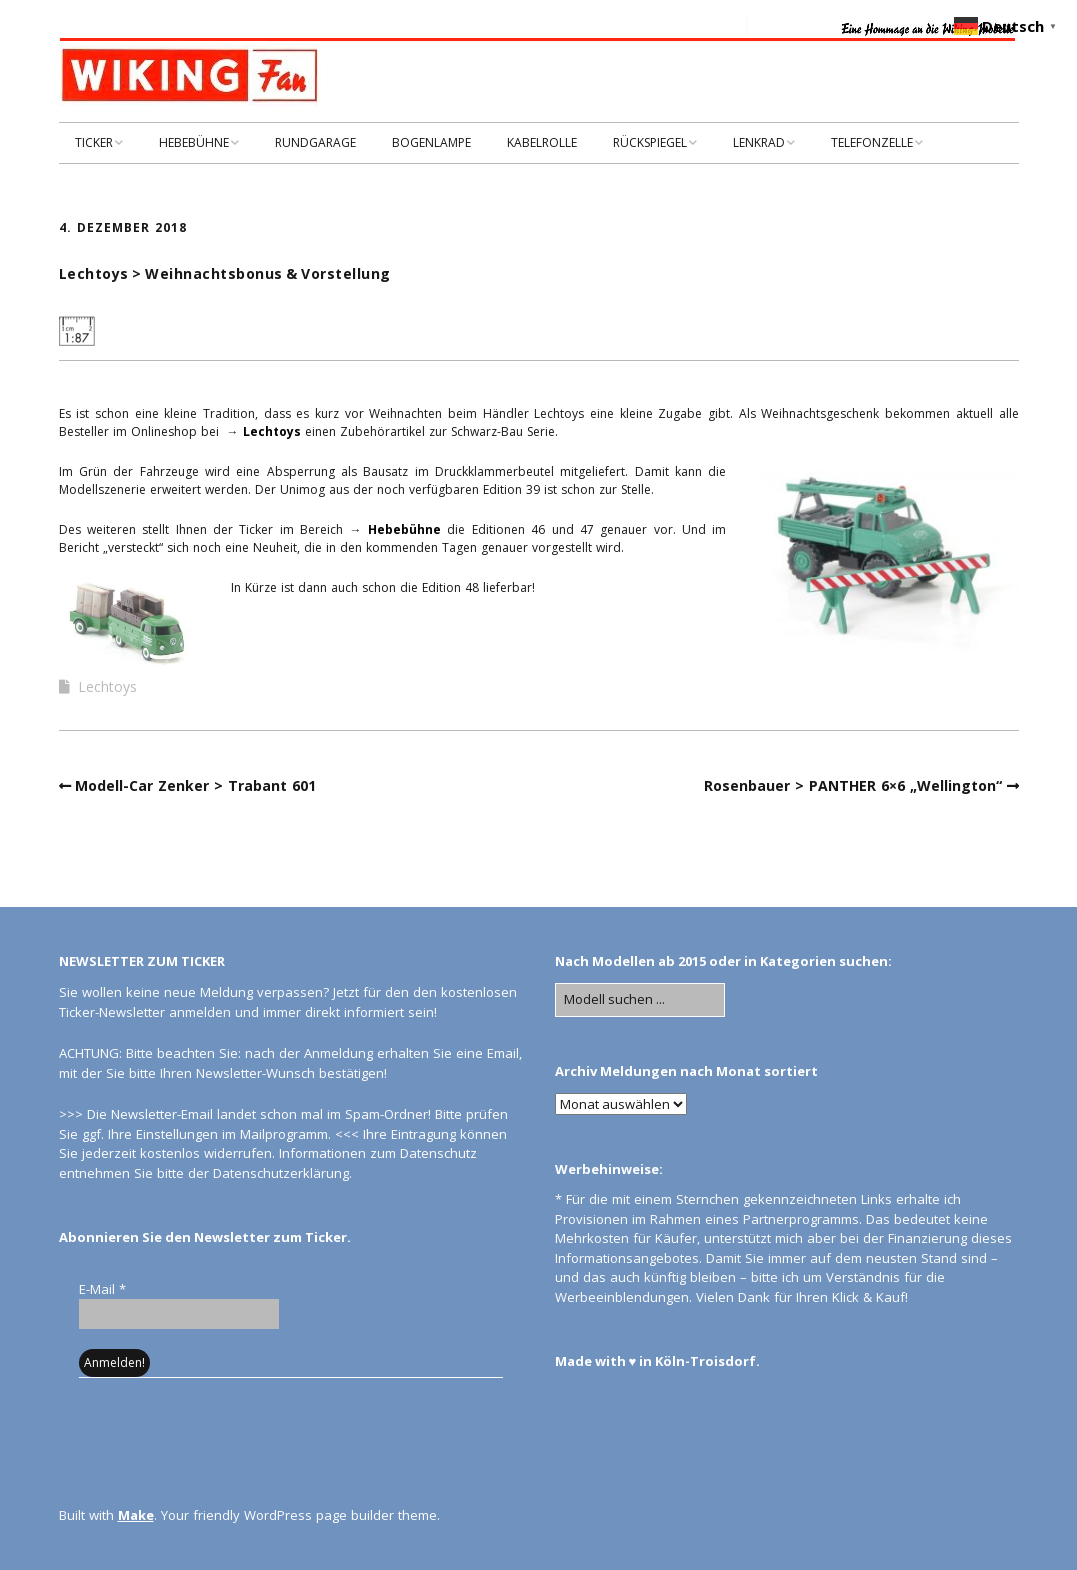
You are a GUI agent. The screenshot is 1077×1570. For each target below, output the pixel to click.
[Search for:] (640, 1000)
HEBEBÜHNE (194, 142)
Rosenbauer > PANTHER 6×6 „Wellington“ (853, 785)
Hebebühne (404, 529)
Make (136, 1515)
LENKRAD (759, 142)
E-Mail (102, 1289)
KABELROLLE (542, 142)
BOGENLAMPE (431, 142)
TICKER (94, 142)
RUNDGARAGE (315, 142)
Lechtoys (272, 431)
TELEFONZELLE (872, 142)
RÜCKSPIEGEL (650, 142)
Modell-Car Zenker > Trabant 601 (195, 785)
